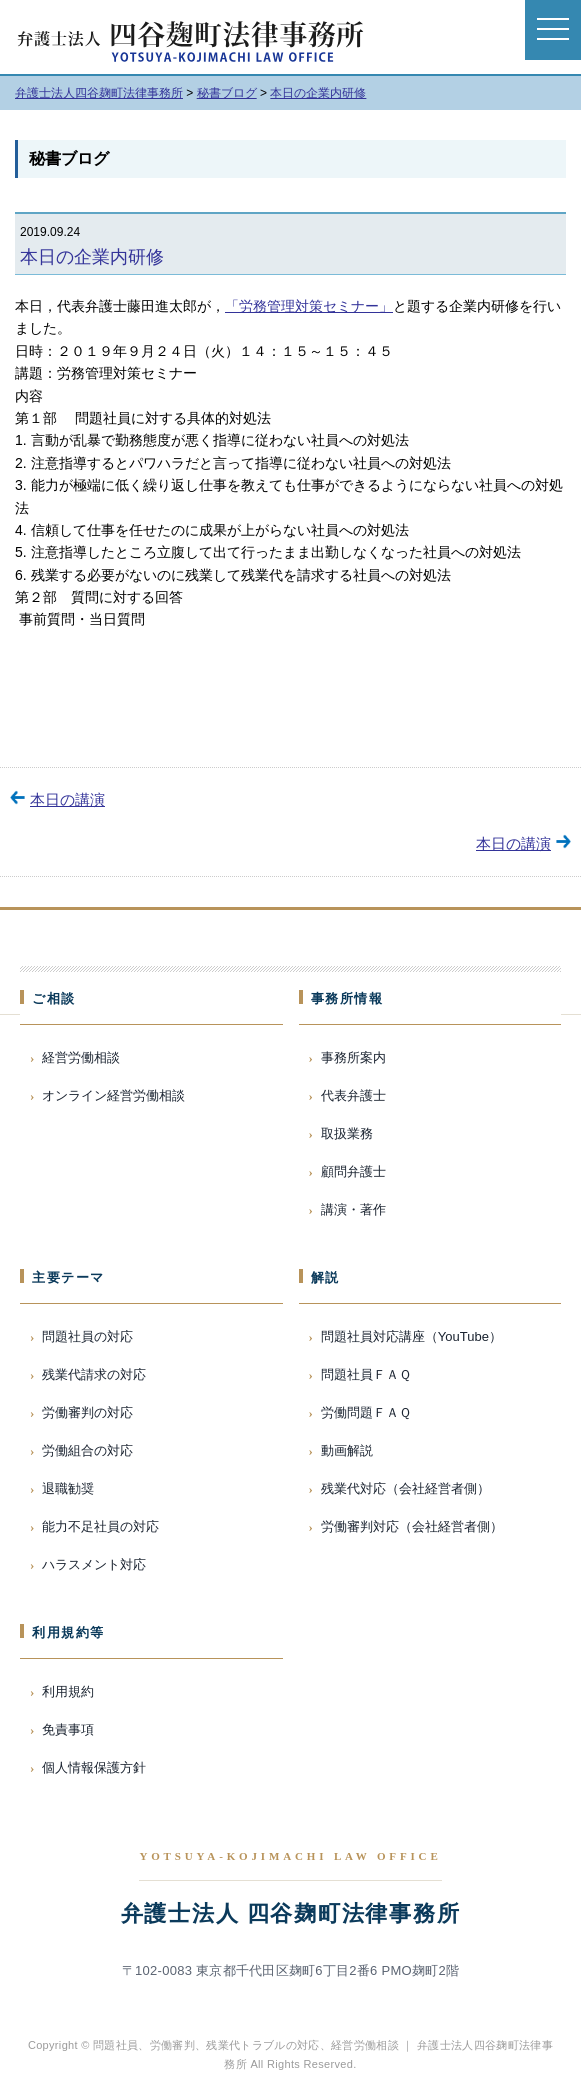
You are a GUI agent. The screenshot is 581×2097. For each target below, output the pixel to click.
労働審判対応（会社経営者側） (412, 1526)
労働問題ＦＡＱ (366, 1412)
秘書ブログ (69, 158)
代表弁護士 (353, 1095)
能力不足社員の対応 (100, 1526)
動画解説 (347, 1450)
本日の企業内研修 (92, 257)
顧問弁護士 (353, 1171)
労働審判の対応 (87, 1412)
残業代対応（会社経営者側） (405, 1488)
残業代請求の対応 (94, 1374)
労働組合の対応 (87, 1450)
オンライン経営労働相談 (113, 1095)
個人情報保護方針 (94, 1767)
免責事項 (68, 1729)
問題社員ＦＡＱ (366, 1374)
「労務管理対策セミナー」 (309, 306)
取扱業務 (347, 1133)
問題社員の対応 (87, 1336)
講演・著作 (353, 1209)
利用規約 (68, 1691)
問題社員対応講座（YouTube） (411, 1336)
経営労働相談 (81, 1057)
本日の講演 (67, 799)
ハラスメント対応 (94, 1564)
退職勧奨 (68, 1488)
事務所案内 (353, 1057)
